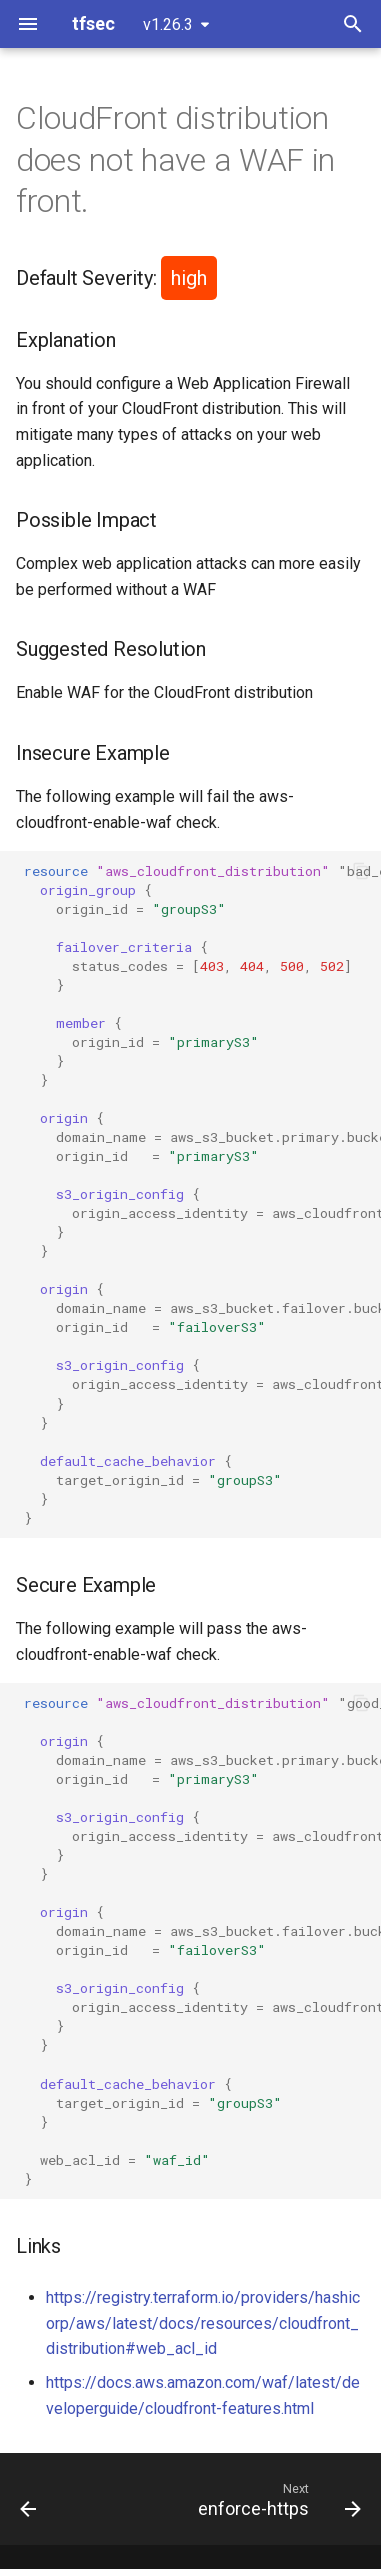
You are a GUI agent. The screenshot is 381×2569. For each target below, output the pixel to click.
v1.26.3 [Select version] (168, 24)
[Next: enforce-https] (277, 2499)
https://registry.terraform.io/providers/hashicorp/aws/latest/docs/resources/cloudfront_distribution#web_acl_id (203, 2323)
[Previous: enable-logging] (28, 2499)
